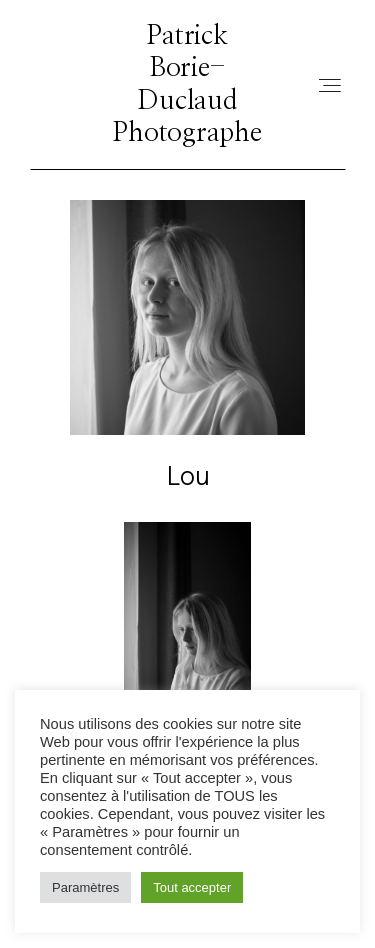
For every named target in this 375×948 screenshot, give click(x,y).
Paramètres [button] (85, 887)
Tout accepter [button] (192, 887)
